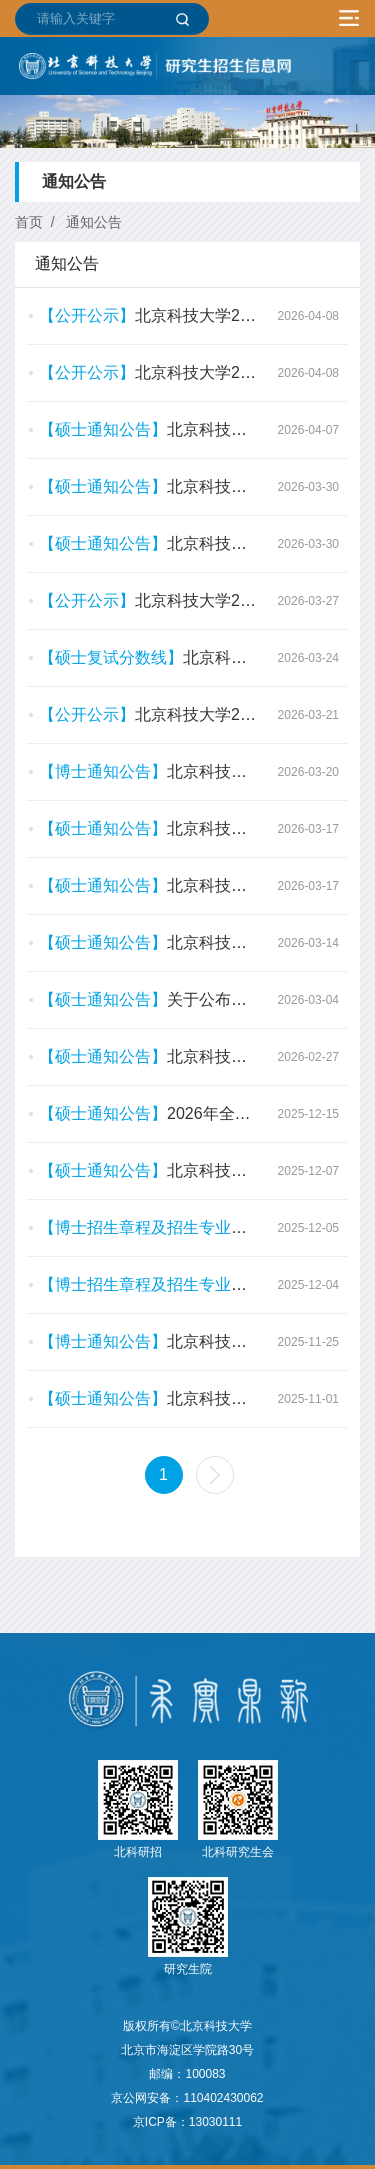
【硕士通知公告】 (103, 429)
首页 (29, 222)
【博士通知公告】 (103, 771)
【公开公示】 (87, 315)
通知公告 (94, 222)
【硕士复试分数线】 (111, 657)
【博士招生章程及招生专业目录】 (159, 1227)
